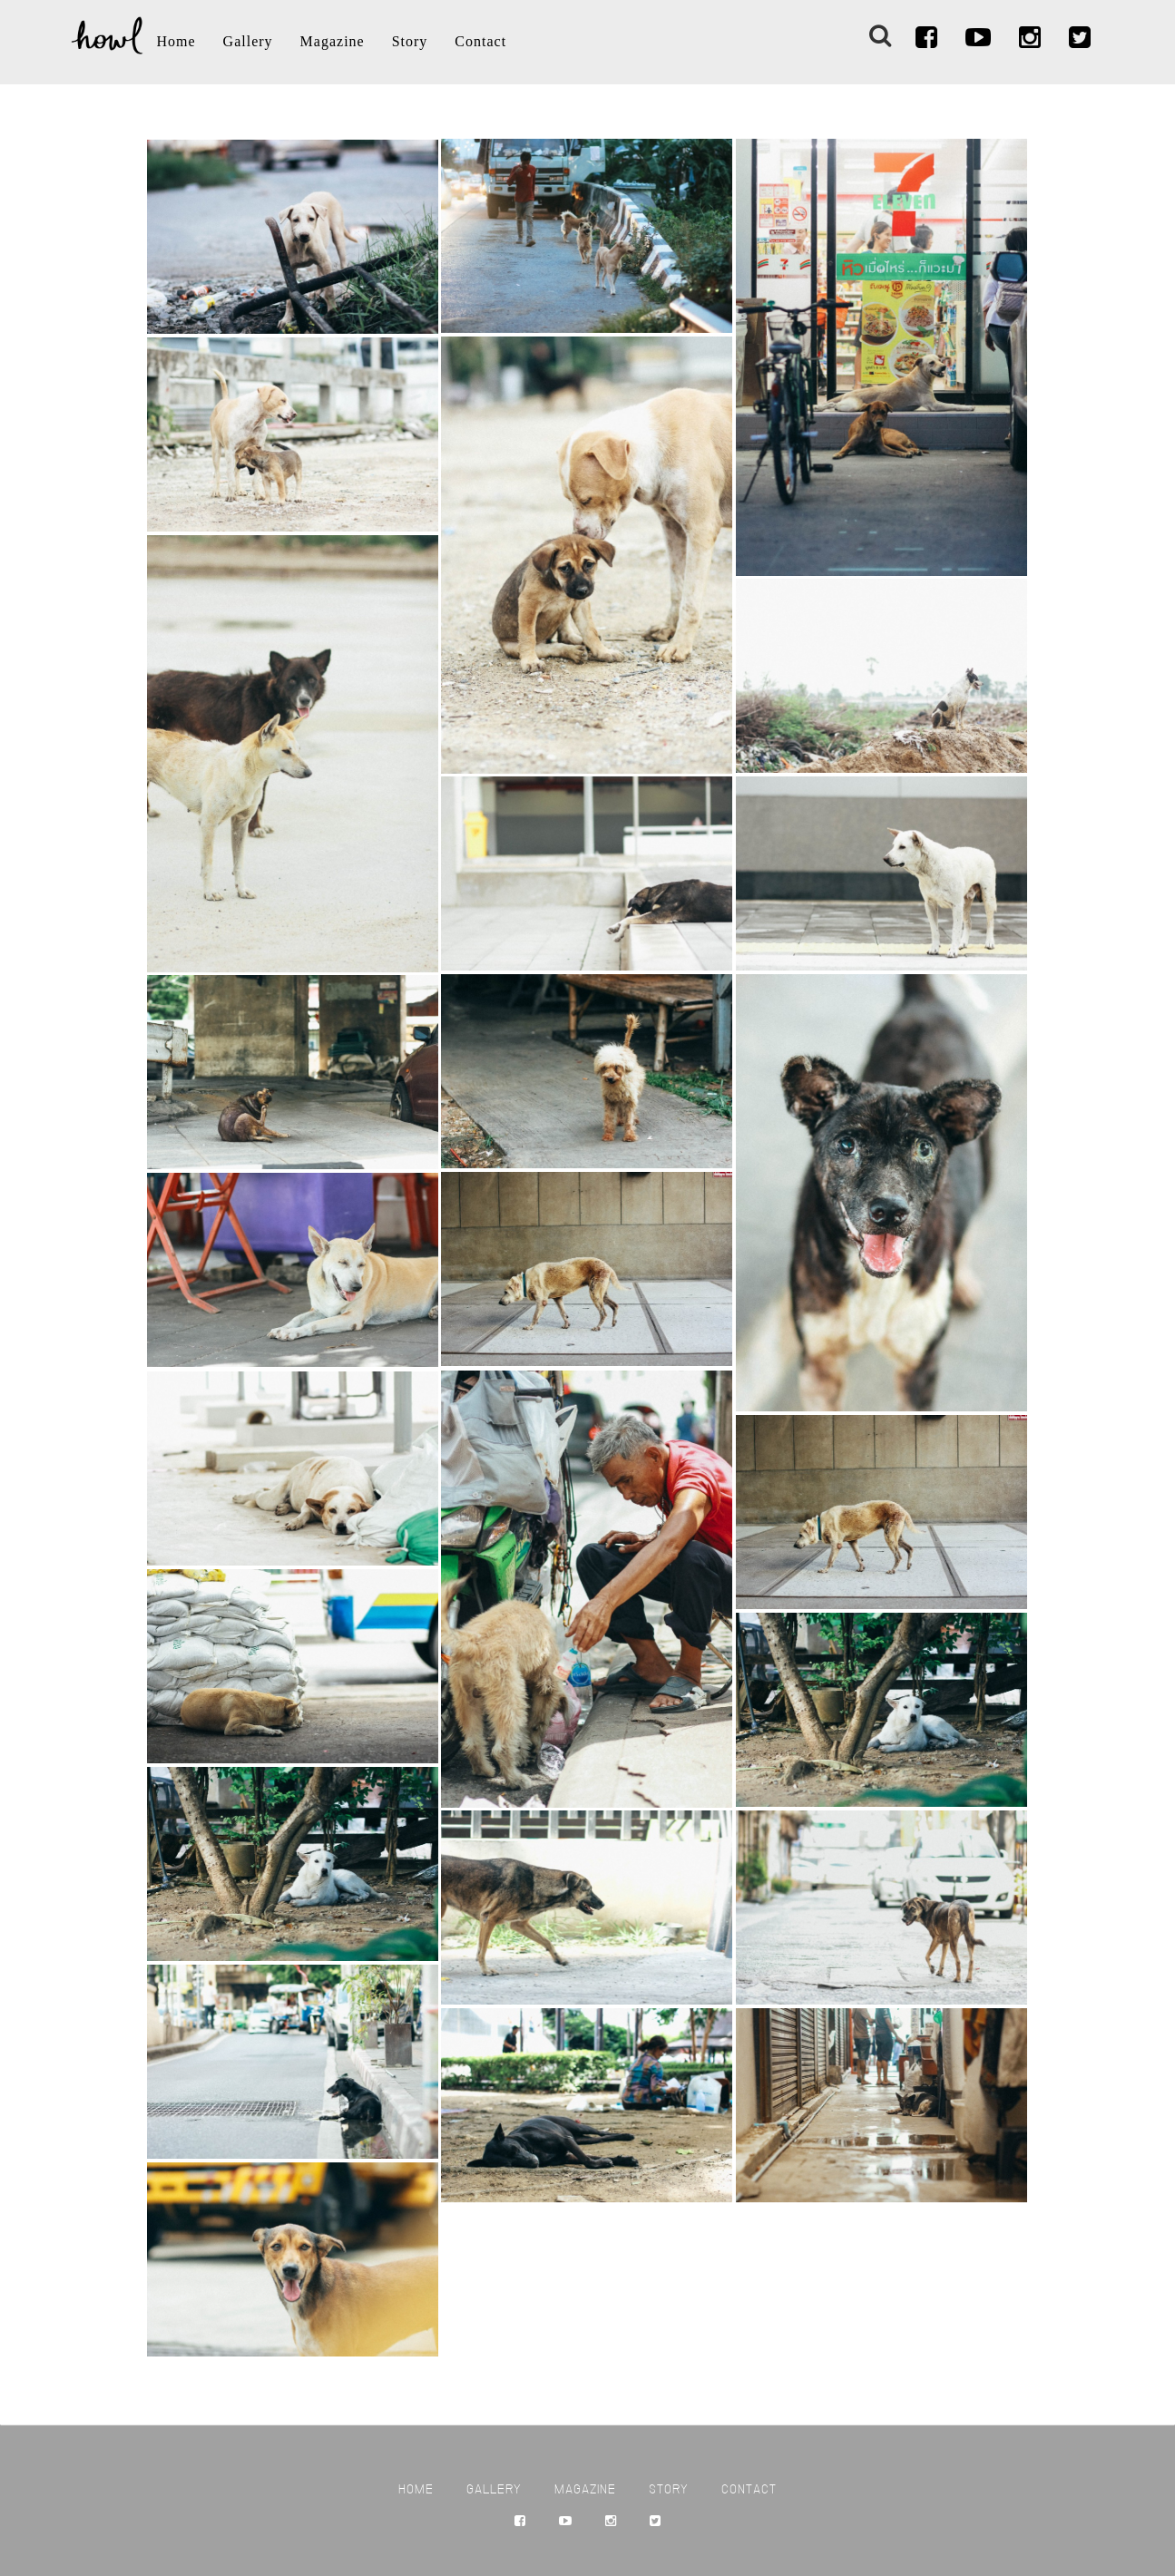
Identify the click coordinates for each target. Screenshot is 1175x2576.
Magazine (332, 41)
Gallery (248, 41)
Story (410, 41)
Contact (480, 41)
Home (176, 41)
